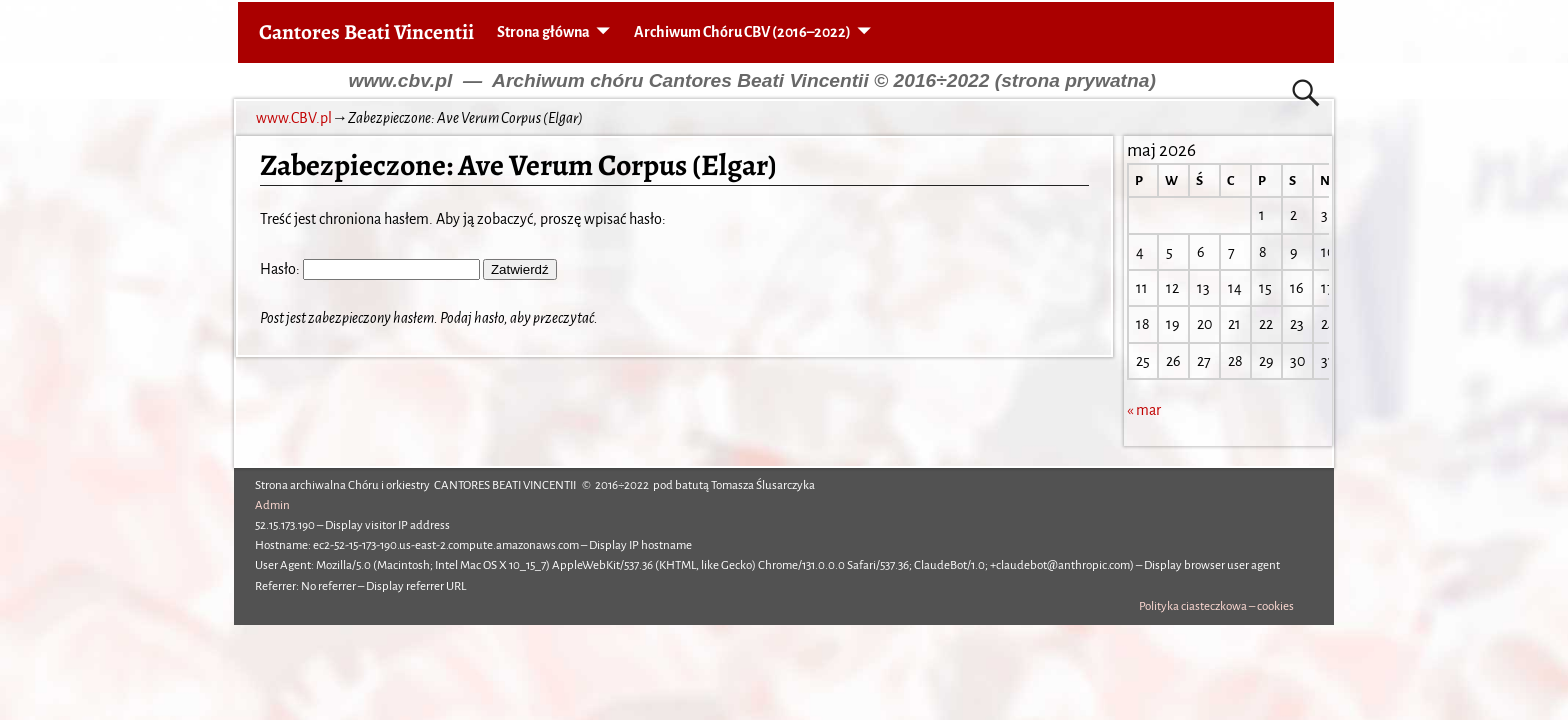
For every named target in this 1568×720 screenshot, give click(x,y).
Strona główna (543, 32)
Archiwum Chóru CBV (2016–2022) (742, 32)
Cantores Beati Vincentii (366, 31)
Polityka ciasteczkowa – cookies (1216, 606)
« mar (1144, 410)
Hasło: (370, 269)
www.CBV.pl (294, 118)
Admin (272, 505)
